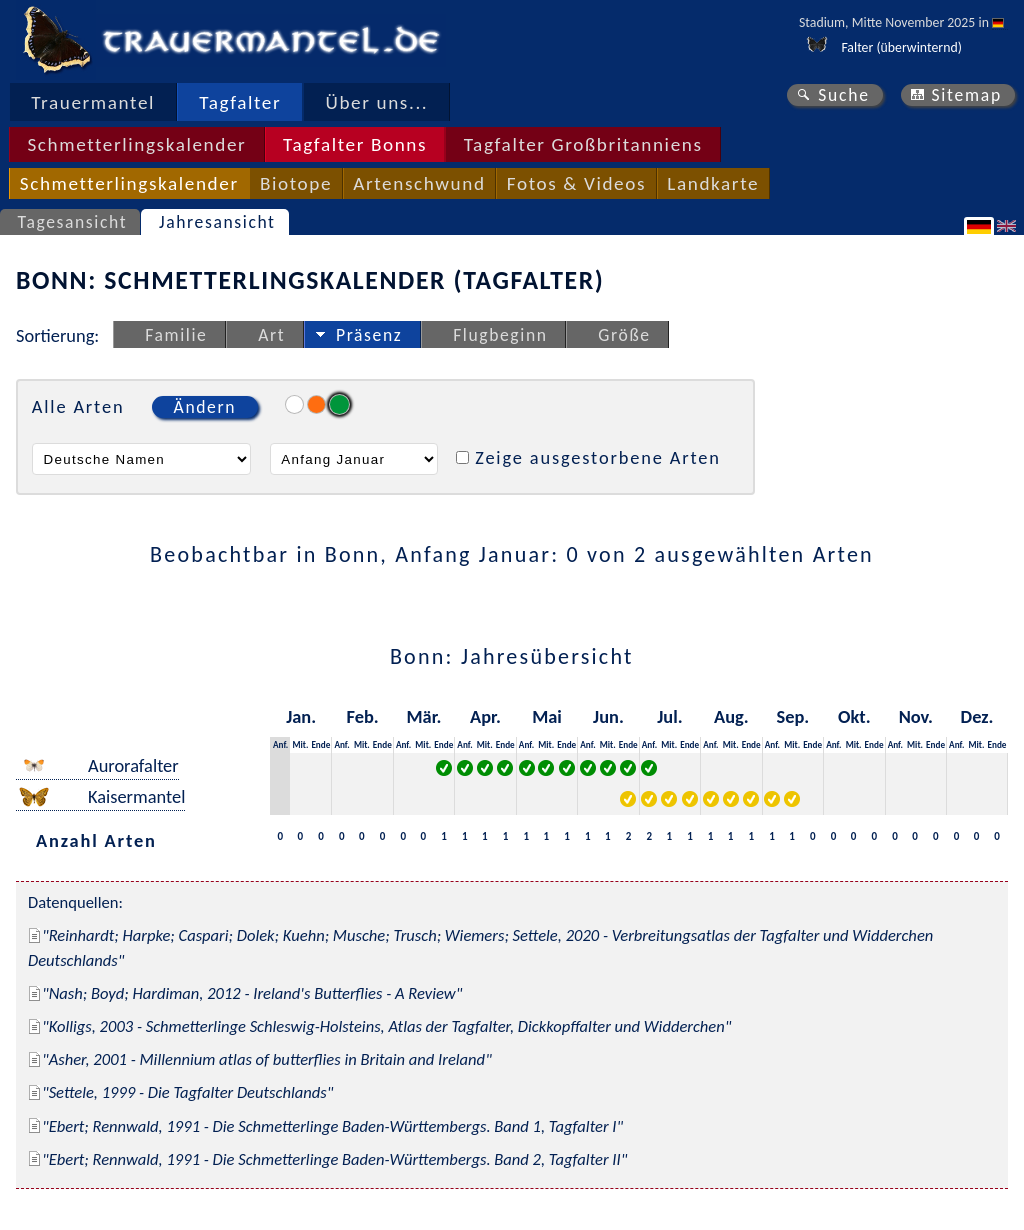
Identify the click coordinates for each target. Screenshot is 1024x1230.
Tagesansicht (73, 222)
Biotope (296, 183)
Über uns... (377, 102)
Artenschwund (419, 183)
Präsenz (369, 335)
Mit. (300, 744)
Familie (176, 335)
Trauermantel (93, 102)
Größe (624, 335)
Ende (320, 744)
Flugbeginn (500, 335)
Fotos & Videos (576, 183)
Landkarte (713, 183)
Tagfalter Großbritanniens (583, 144)
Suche (844, 95)
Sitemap (966, 95)
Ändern (205, 407)
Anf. (280, 744)
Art (271, 335)
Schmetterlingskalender (136, 144)
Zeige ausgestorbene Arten (598, 457)
